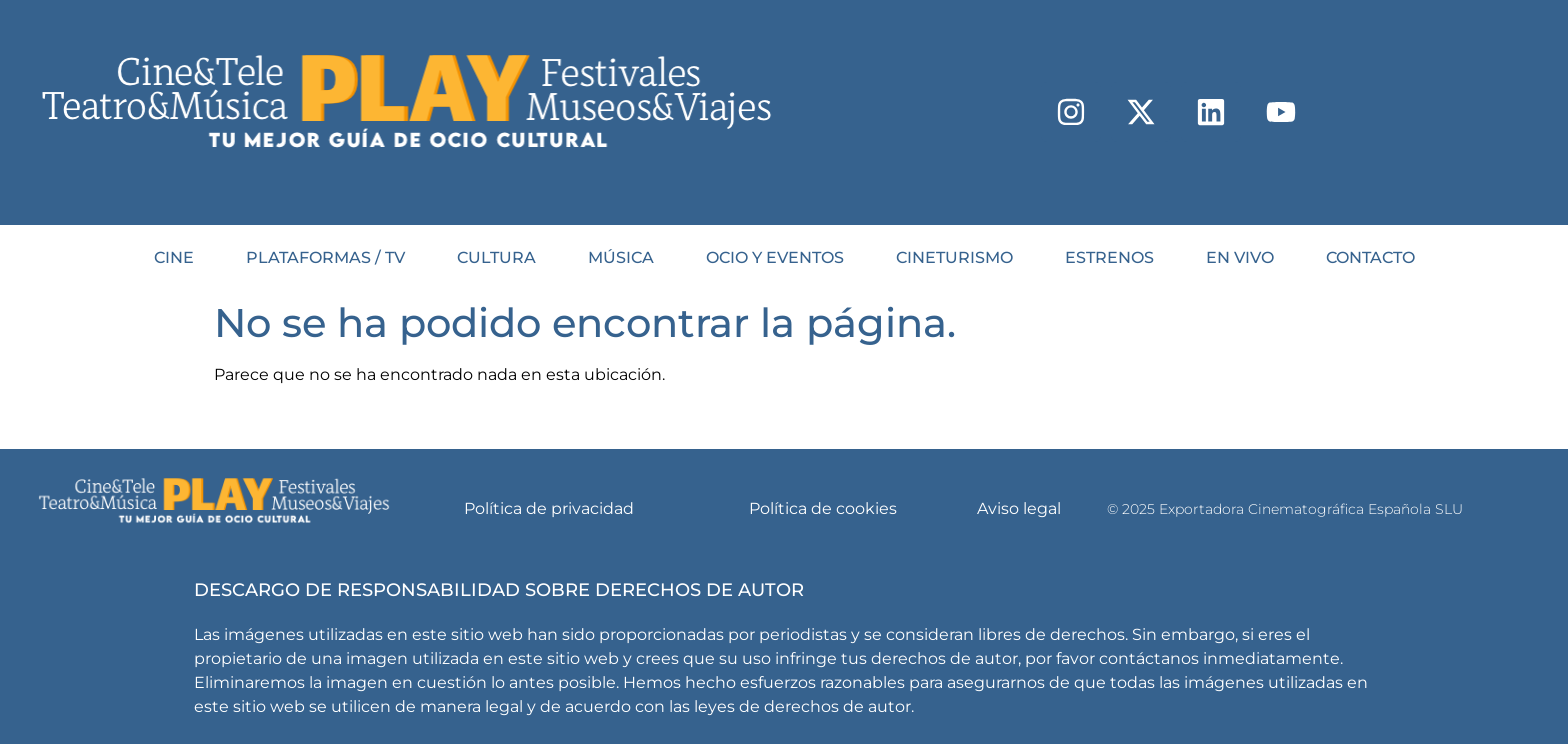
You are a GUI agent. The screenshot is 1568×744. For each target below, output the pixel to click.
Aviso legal (1019, 508)
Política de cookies (823, 508)
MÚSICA (621, 257)
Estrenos (1109, 257)
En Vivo (1240, 257)
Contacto (1370, 257)
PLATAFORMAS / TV (325, 257)
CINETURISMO (954, 257)
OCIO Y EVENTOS (775, 257)
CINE (174, 257)
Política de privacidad (549, 508)
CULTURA (496, 257)
